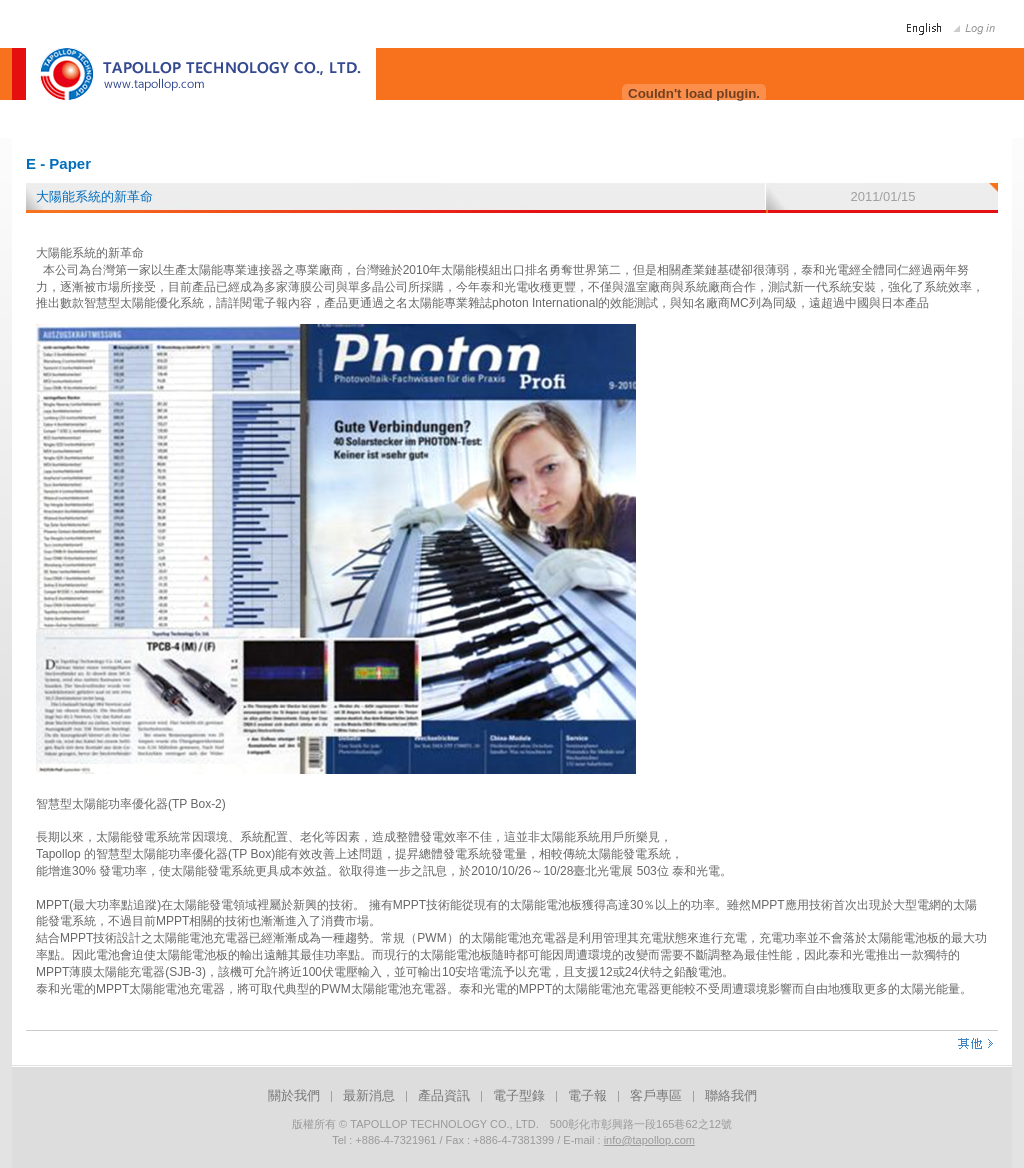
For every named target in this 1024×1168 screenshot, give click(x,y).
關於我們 (294, 1095)
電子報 (587, 1095)
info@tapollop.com (649, 1140)
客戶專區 (656, 1095)
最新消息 (369, 1095)
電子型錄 (519, 1095)
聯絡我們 (731, 1095)
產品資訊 (444, 1095)
